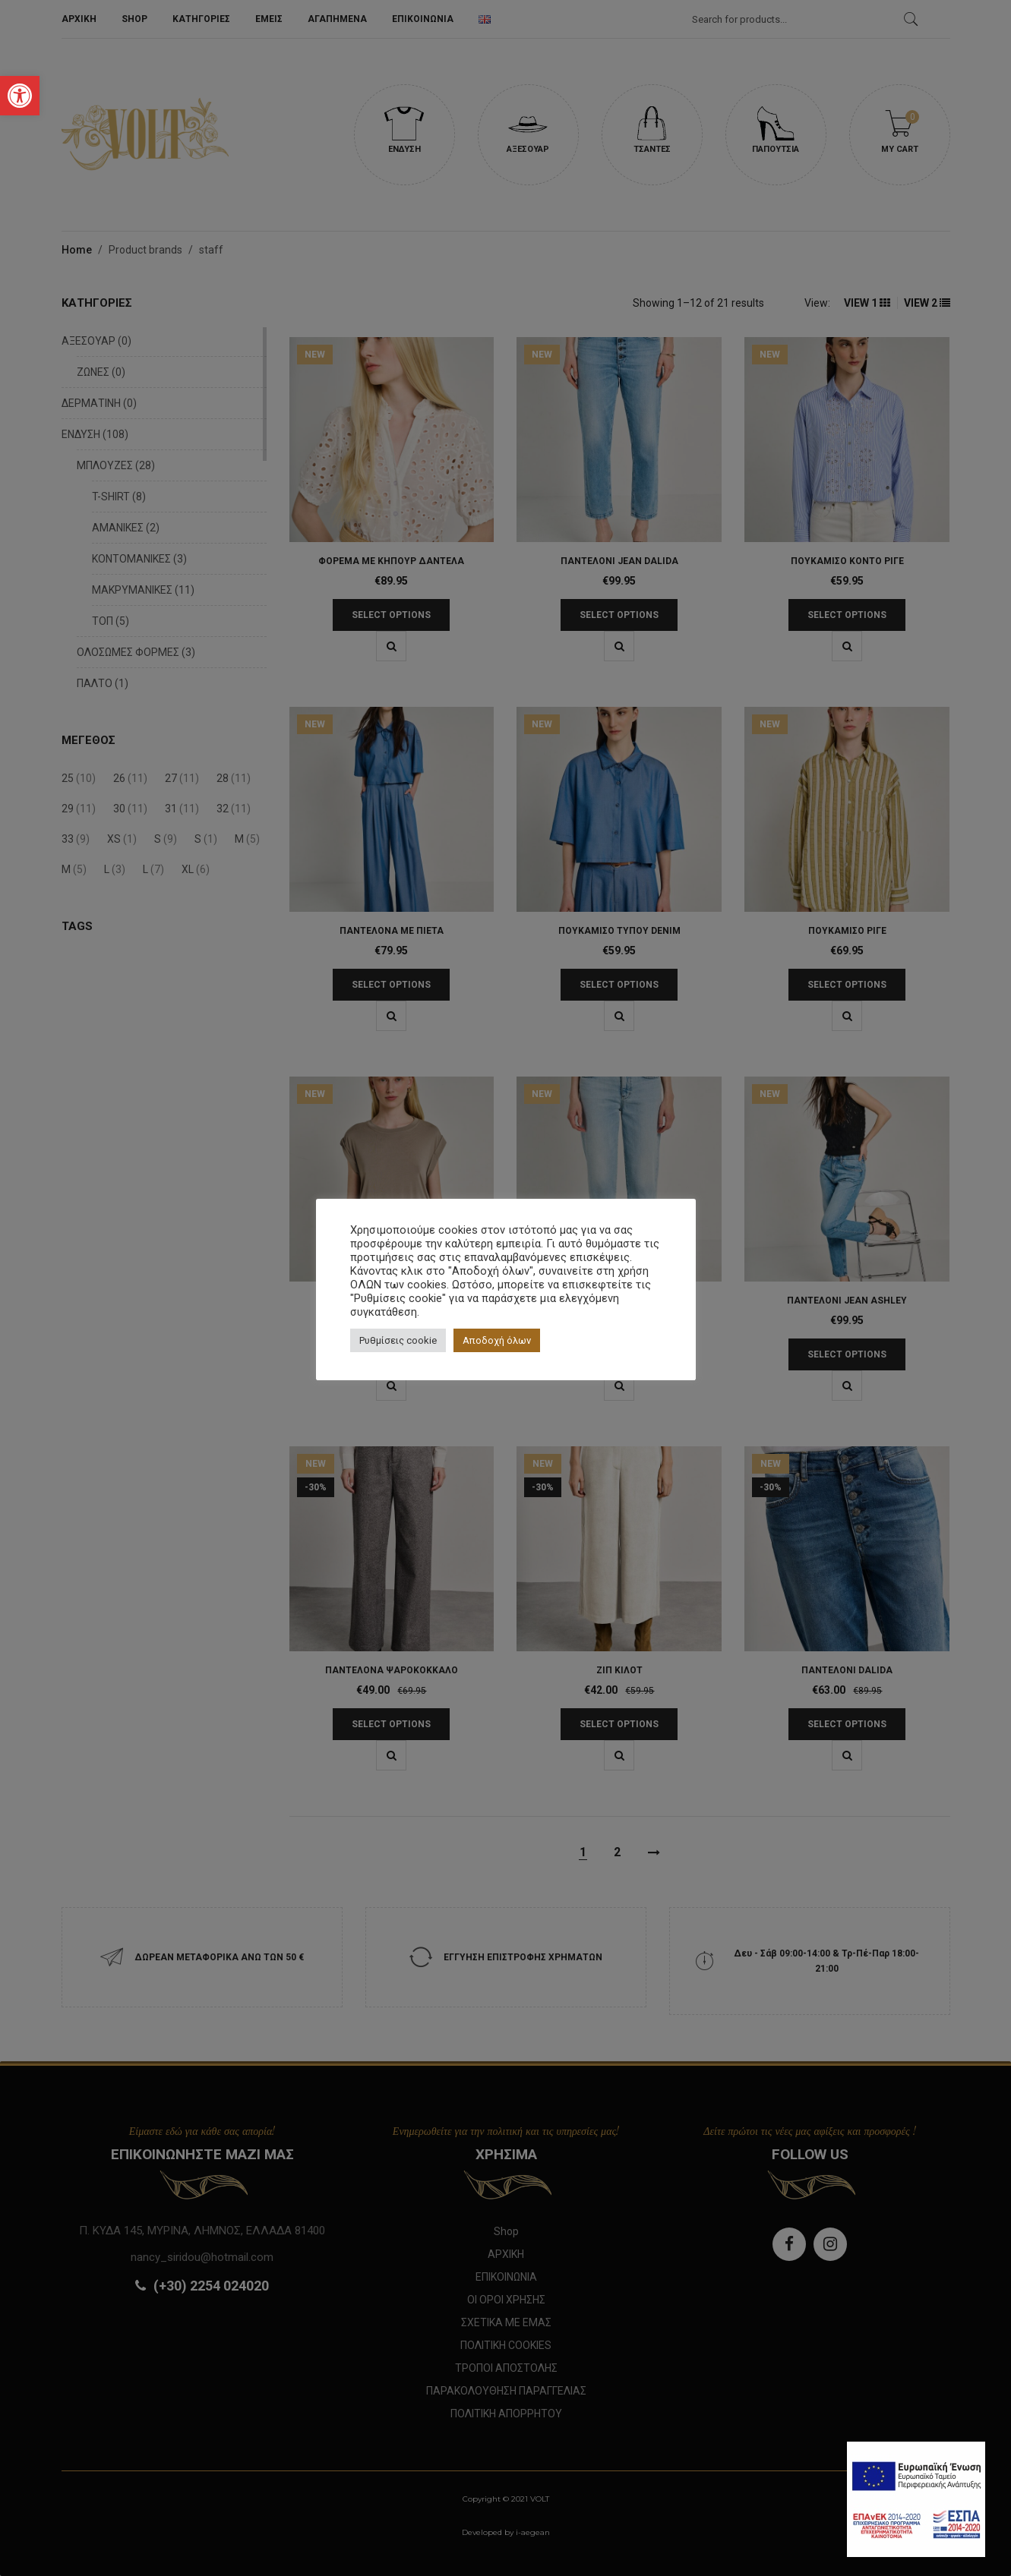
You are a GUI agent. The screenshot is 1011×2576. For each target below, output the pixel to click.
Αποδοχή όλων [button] (497, 1340)
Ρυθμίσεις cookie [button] (398, 1340)
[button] (19, 95)
